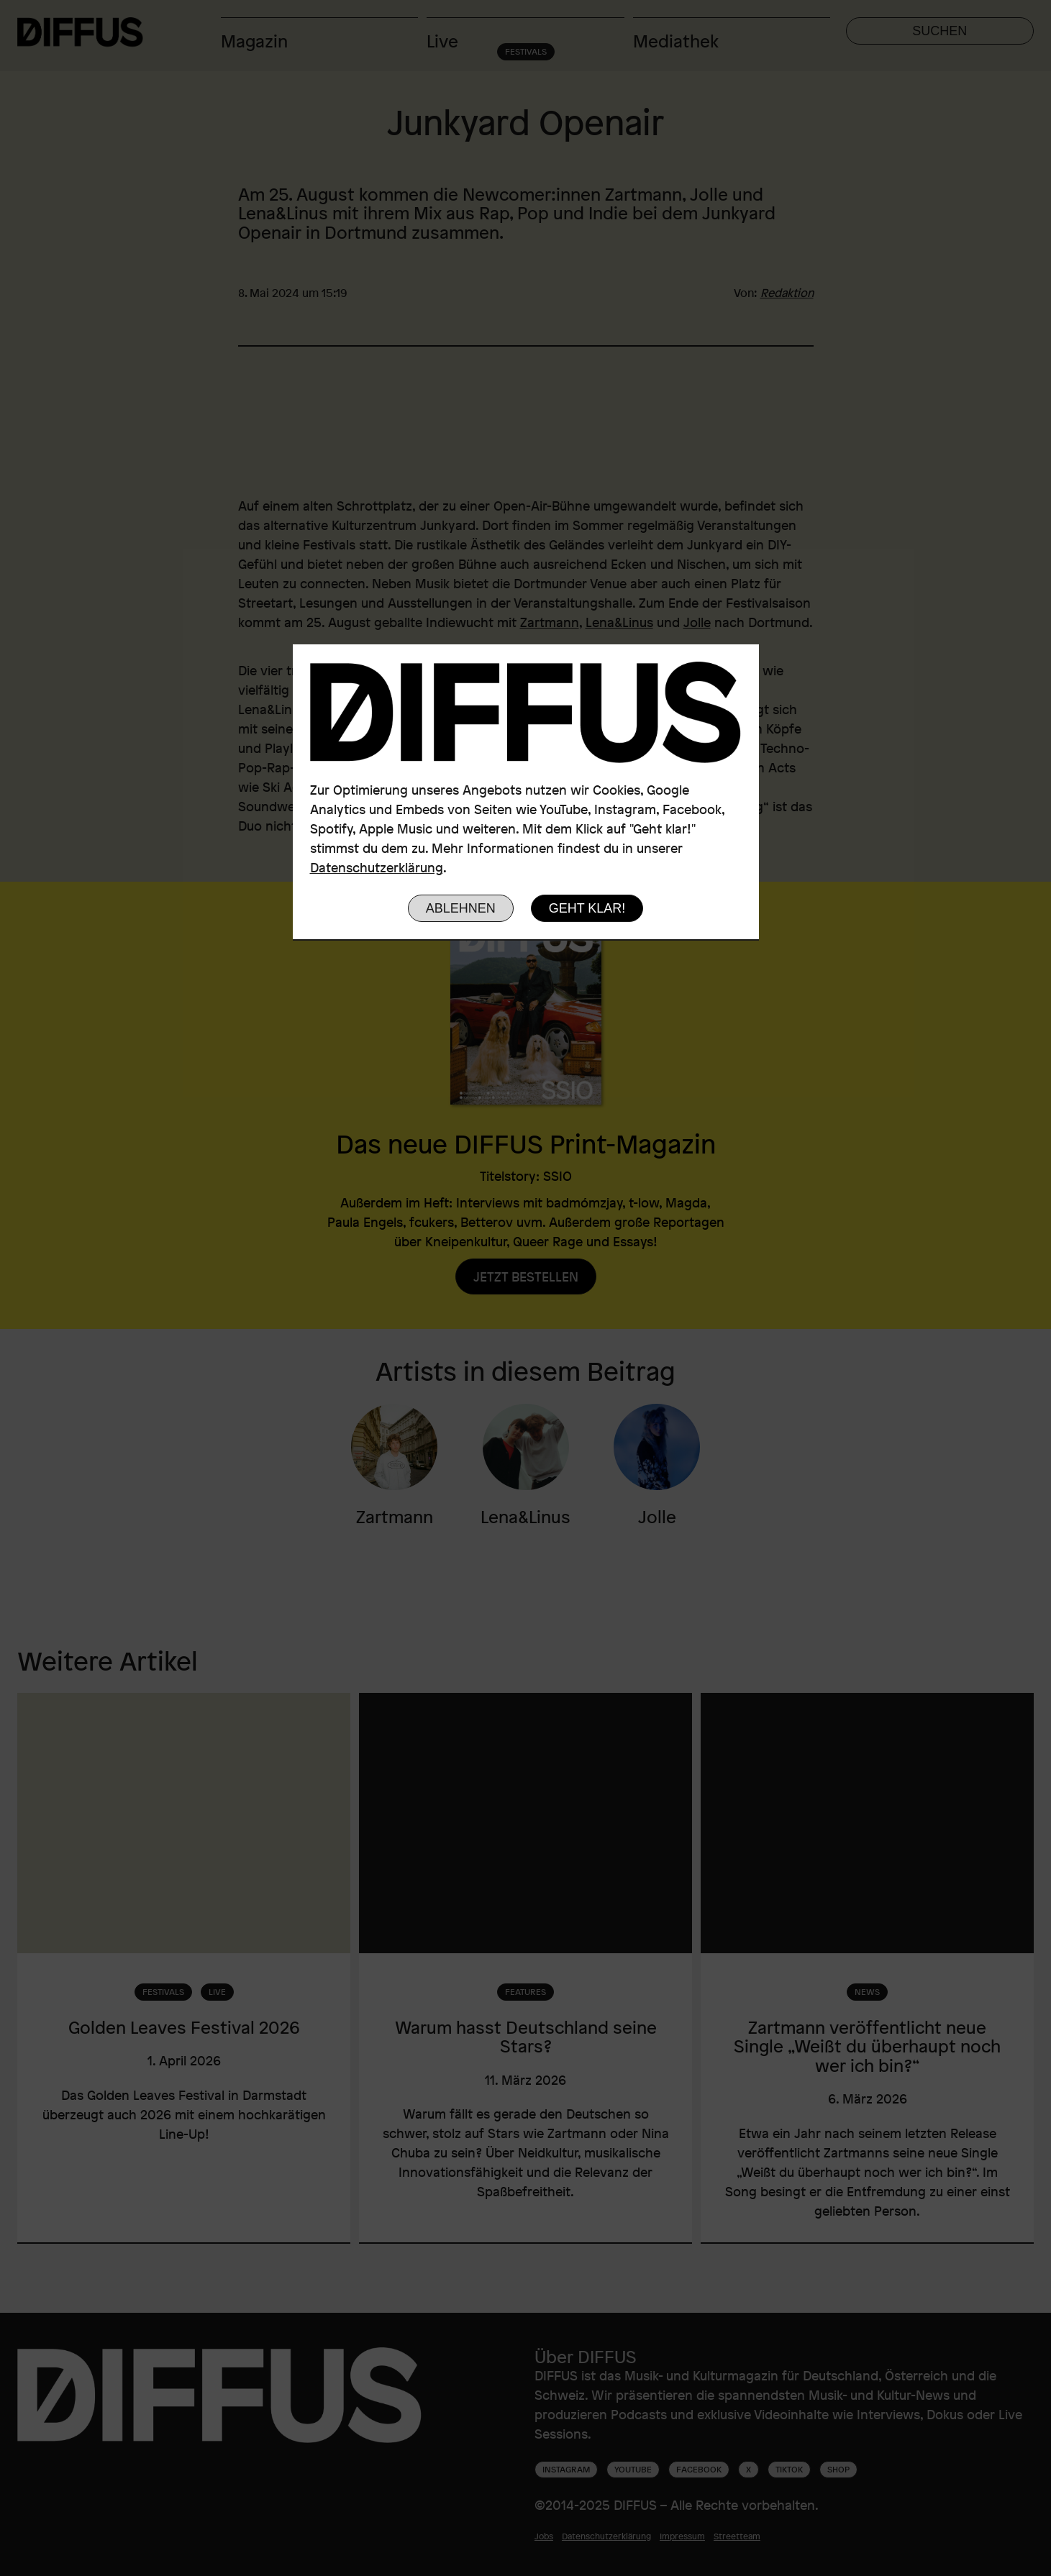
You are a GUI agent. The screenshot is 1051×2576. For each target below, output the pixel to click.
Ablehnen (461, 908)
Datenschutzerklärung (376, 867)
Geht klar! (587, 908)
